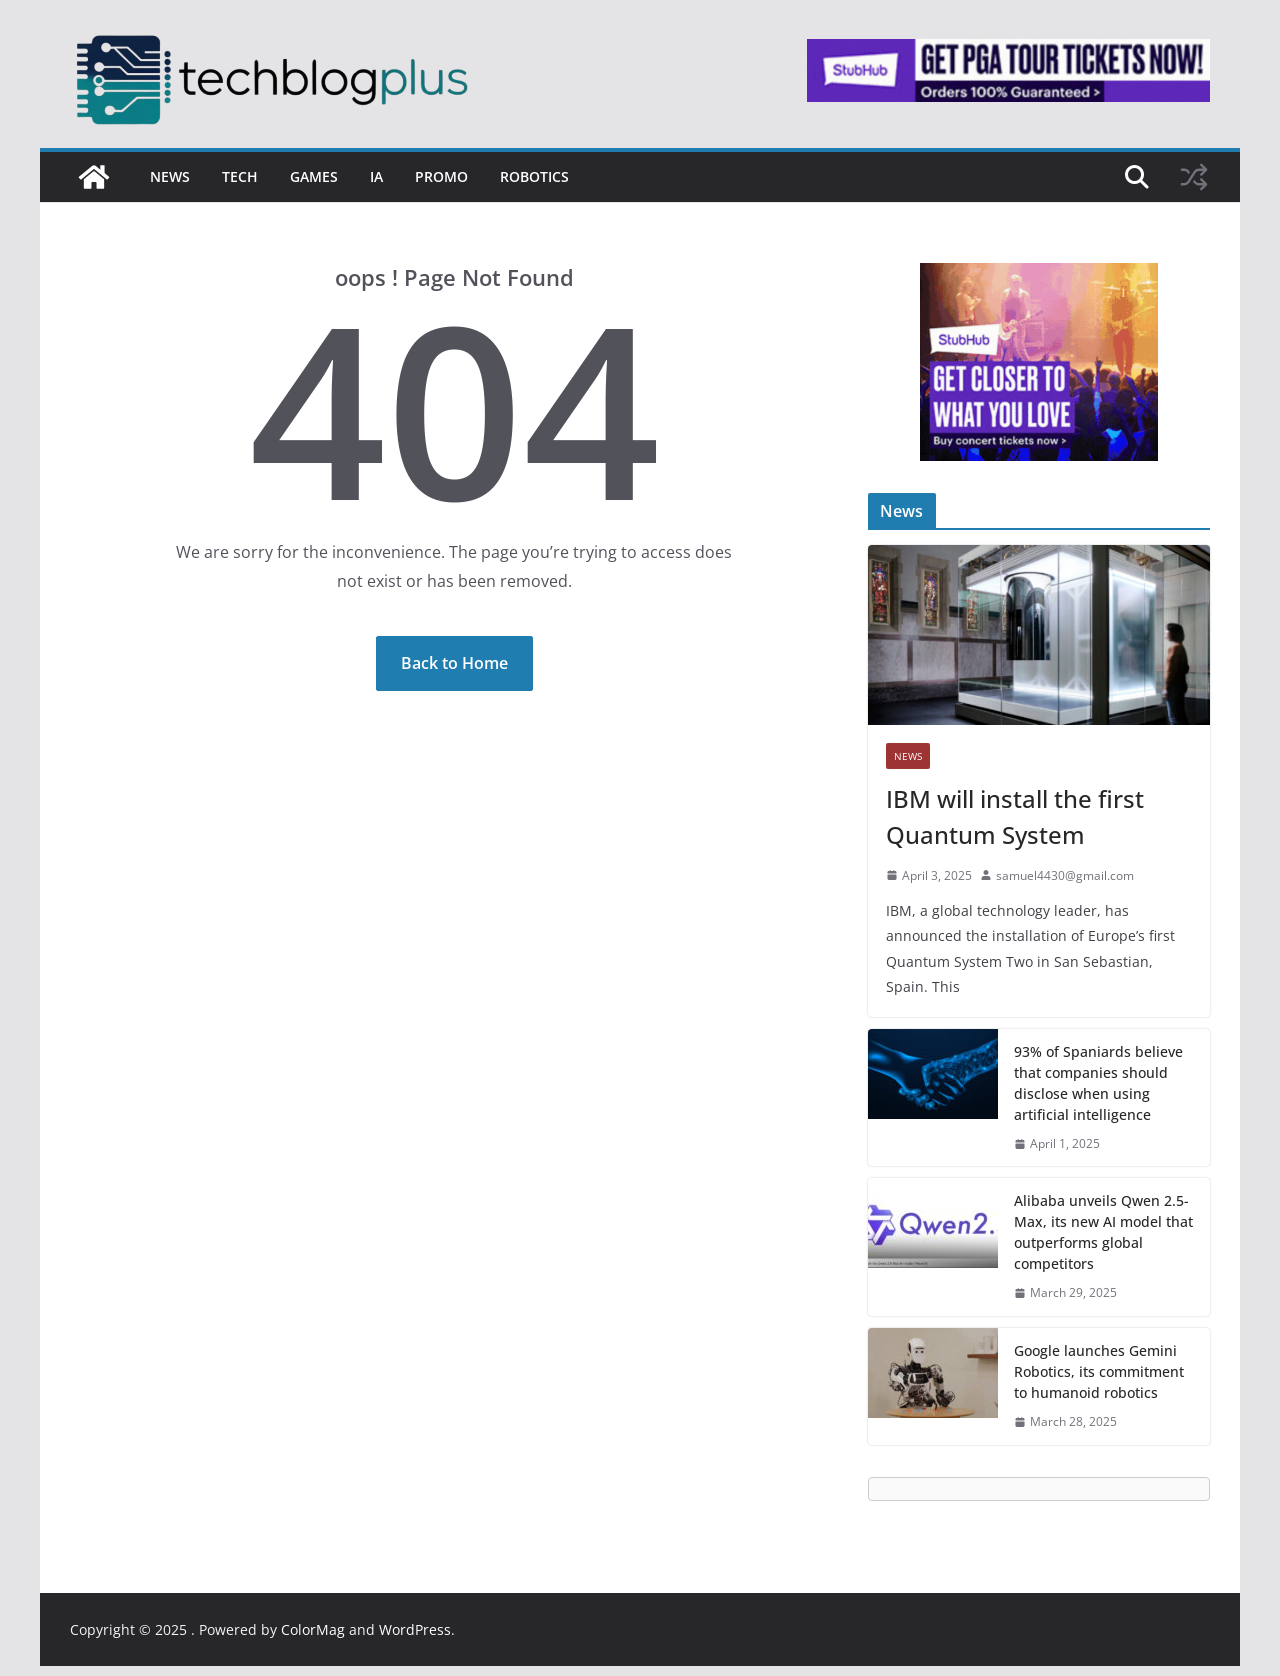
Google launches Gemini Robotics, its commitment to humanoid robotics (1099, 1371)
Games (314, 176)
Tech (240, 176)
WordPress (415, 1629)
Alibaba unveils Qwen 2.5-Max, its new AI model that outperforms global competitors (1103, 1232)
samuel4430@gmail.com (1065, 875)
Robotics (534, 176)
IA (376, 176)
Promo (441, 176)
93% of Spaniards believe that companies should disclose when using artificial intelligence (1098, 1083)
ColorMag (313, 1629)
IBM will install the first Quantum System (1015, 816)
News (170, 176)
